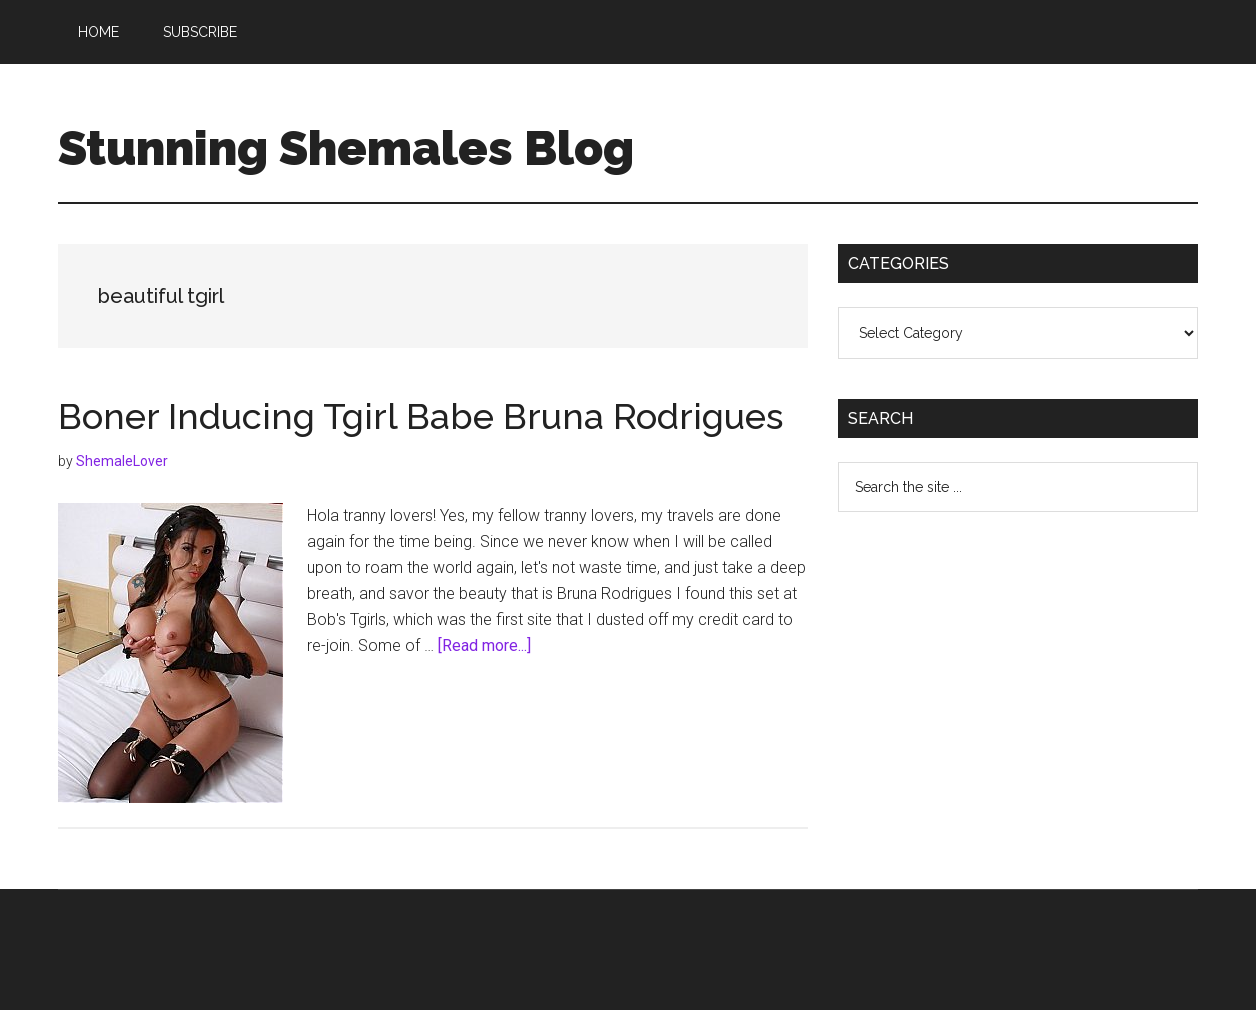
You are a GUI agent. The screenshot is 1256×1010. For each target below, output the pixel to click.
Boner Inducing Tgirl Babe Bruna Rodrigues (420, 416)
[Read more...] (484, 645)
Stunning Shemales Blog (346, 148)
